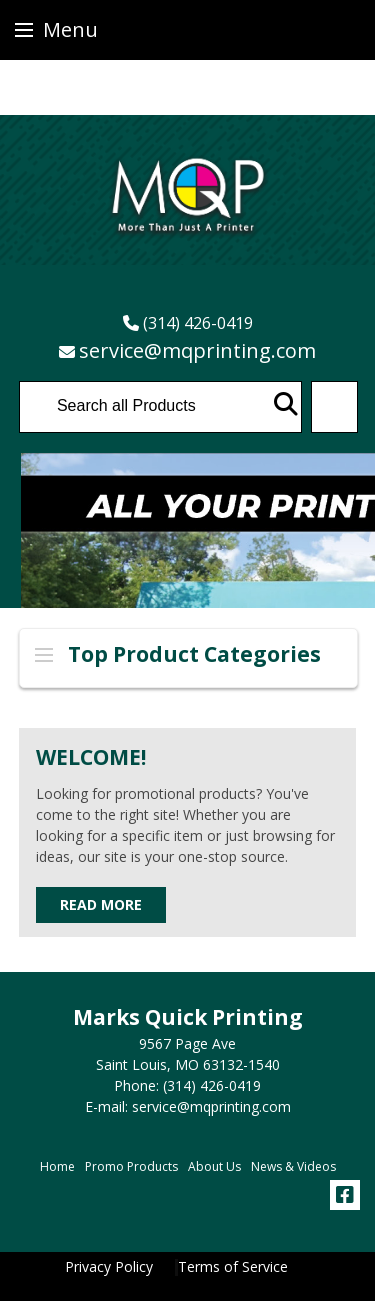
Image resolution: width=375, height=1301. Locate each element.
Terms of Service (233, 1266)
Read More (101, 904)
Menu (56, 29)
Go (286, 404)
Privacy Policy (109, 1266)
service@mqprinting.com (197, 350)
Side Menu (44, 655)
